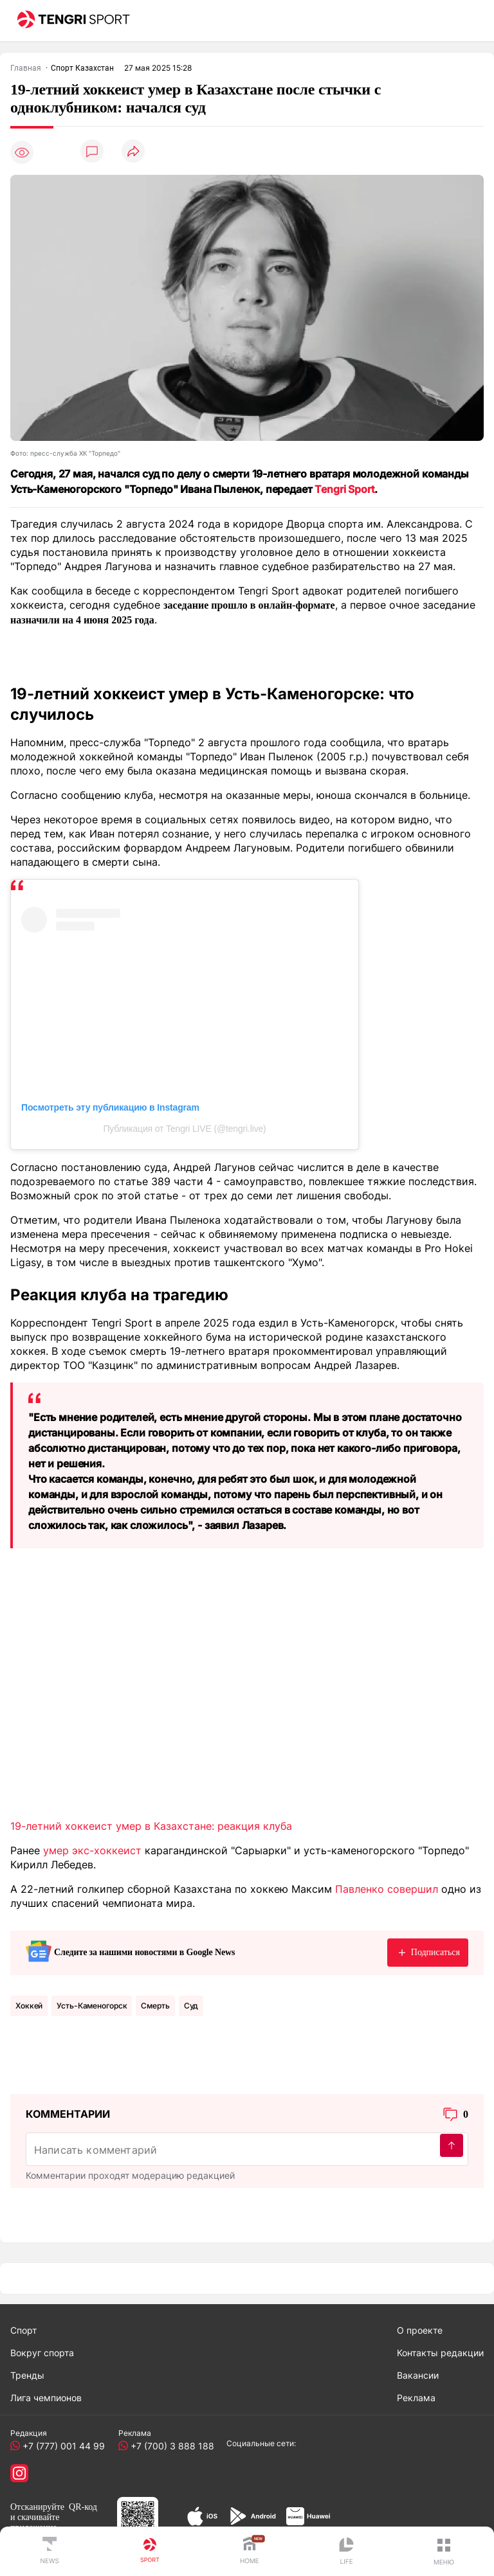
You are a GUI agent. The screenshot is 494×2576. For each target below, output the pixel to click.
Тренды (27, 2375)
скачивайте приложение (34, 2522)
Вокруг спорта (42, 2352)
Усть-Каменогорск (92, 2005)
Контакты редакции (440, 2352)
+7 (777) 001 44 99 (61, 2445)
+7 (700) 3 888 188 (169, 2445)
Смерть (155, 2005)
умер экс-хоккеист (92, 1850)
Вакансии (418, 2375)
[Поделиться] (133, 152)
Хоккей (28, 2005)
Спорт (23, 2330)
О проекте (420, 2330)
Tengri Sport (344, 489)
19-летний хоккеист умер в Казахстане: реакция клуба (151, 1826)
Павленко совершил (386, 1889)
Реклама (416, 2397)
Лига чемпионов (46, 2397)
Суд (191, 2005)
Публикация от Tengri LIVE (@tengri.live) (184, 1128)
